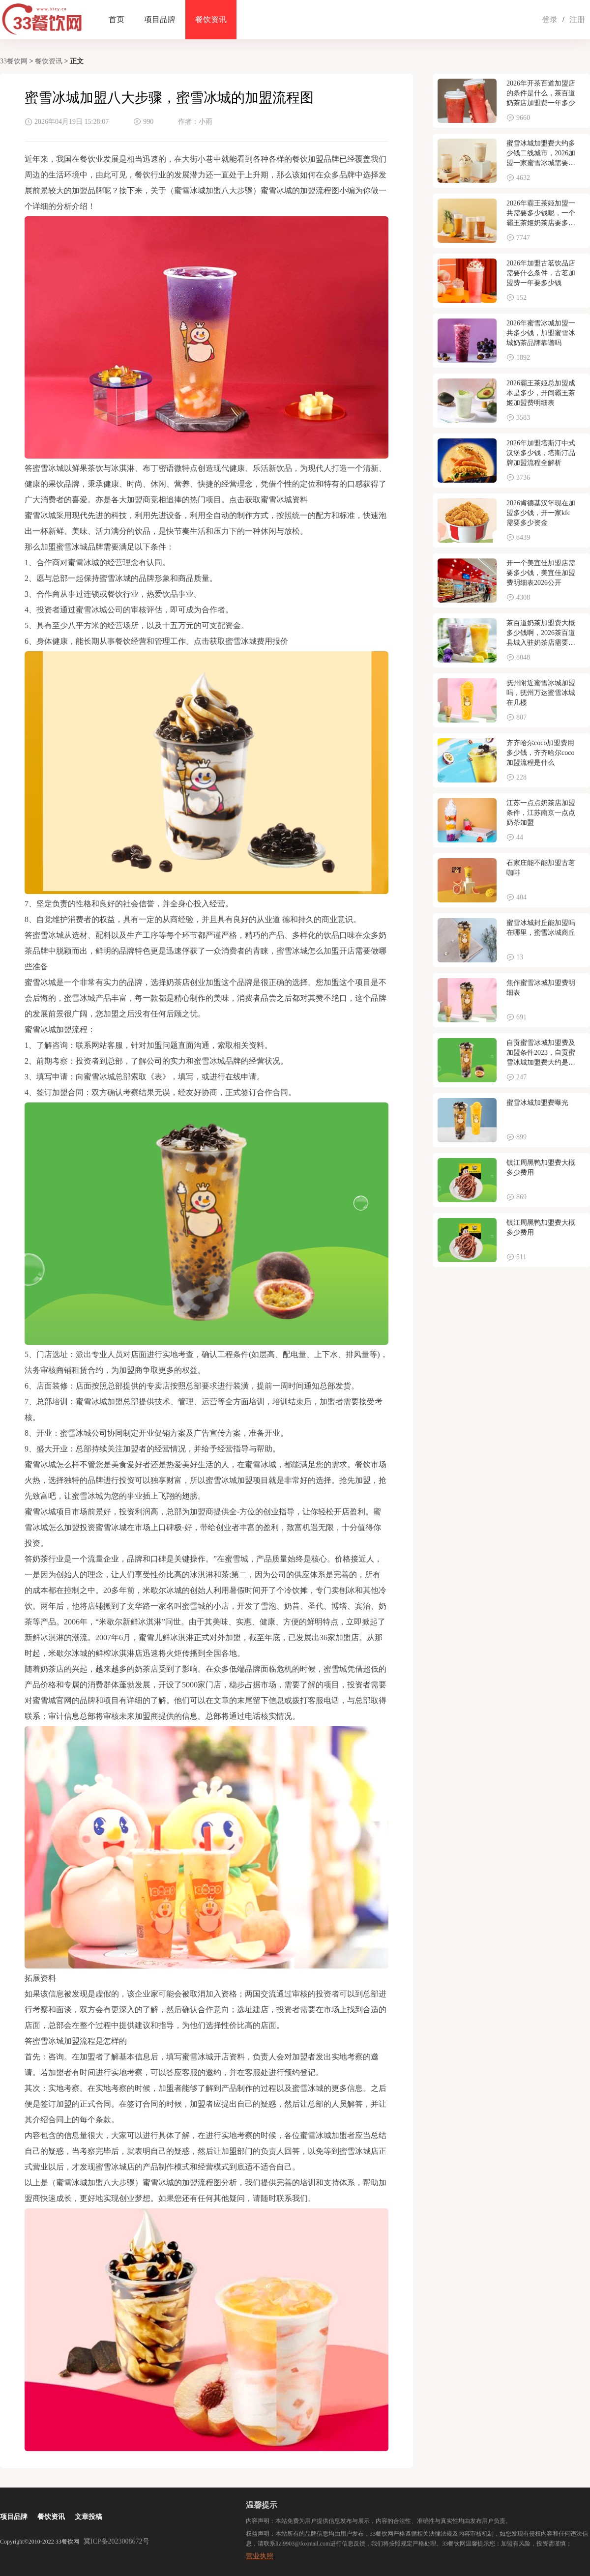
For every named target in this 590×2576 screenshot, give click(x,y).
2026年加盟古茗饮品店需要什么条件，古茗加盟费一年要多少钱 (540, 273)
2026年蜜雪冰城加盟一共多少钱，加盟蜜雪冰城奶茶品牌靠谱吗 (540, 333)
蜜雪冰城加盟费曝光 (537, 1102)
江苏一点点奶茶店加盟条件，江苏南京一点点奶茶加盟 (540, 812)
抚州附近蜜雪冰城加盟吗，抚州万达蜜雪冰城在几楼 (540, 692)
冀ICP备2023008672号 (116, 2541)
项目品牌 (160, 19)
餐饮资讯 (211, 19)
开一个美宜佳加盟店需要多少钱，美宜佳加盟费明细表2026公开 (540, 572)
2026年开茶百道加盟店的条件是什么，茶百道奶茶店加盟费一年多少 (540, 93)
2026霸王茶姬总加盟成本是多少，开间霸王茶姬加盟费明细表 (540, 392)
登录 (550, 19)
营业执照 (259, 2556)
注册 (577, 19)
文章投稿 (88, 2516)
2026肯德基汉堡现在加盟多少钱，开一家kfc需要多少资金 (540, 512)
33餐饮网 (14, 61)
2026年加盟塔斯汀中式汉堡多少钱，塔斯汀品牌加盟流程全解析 (540, 452)
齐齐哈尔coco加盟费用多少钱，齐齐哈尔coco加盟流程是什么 (540, 752)
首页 (116, 19)
